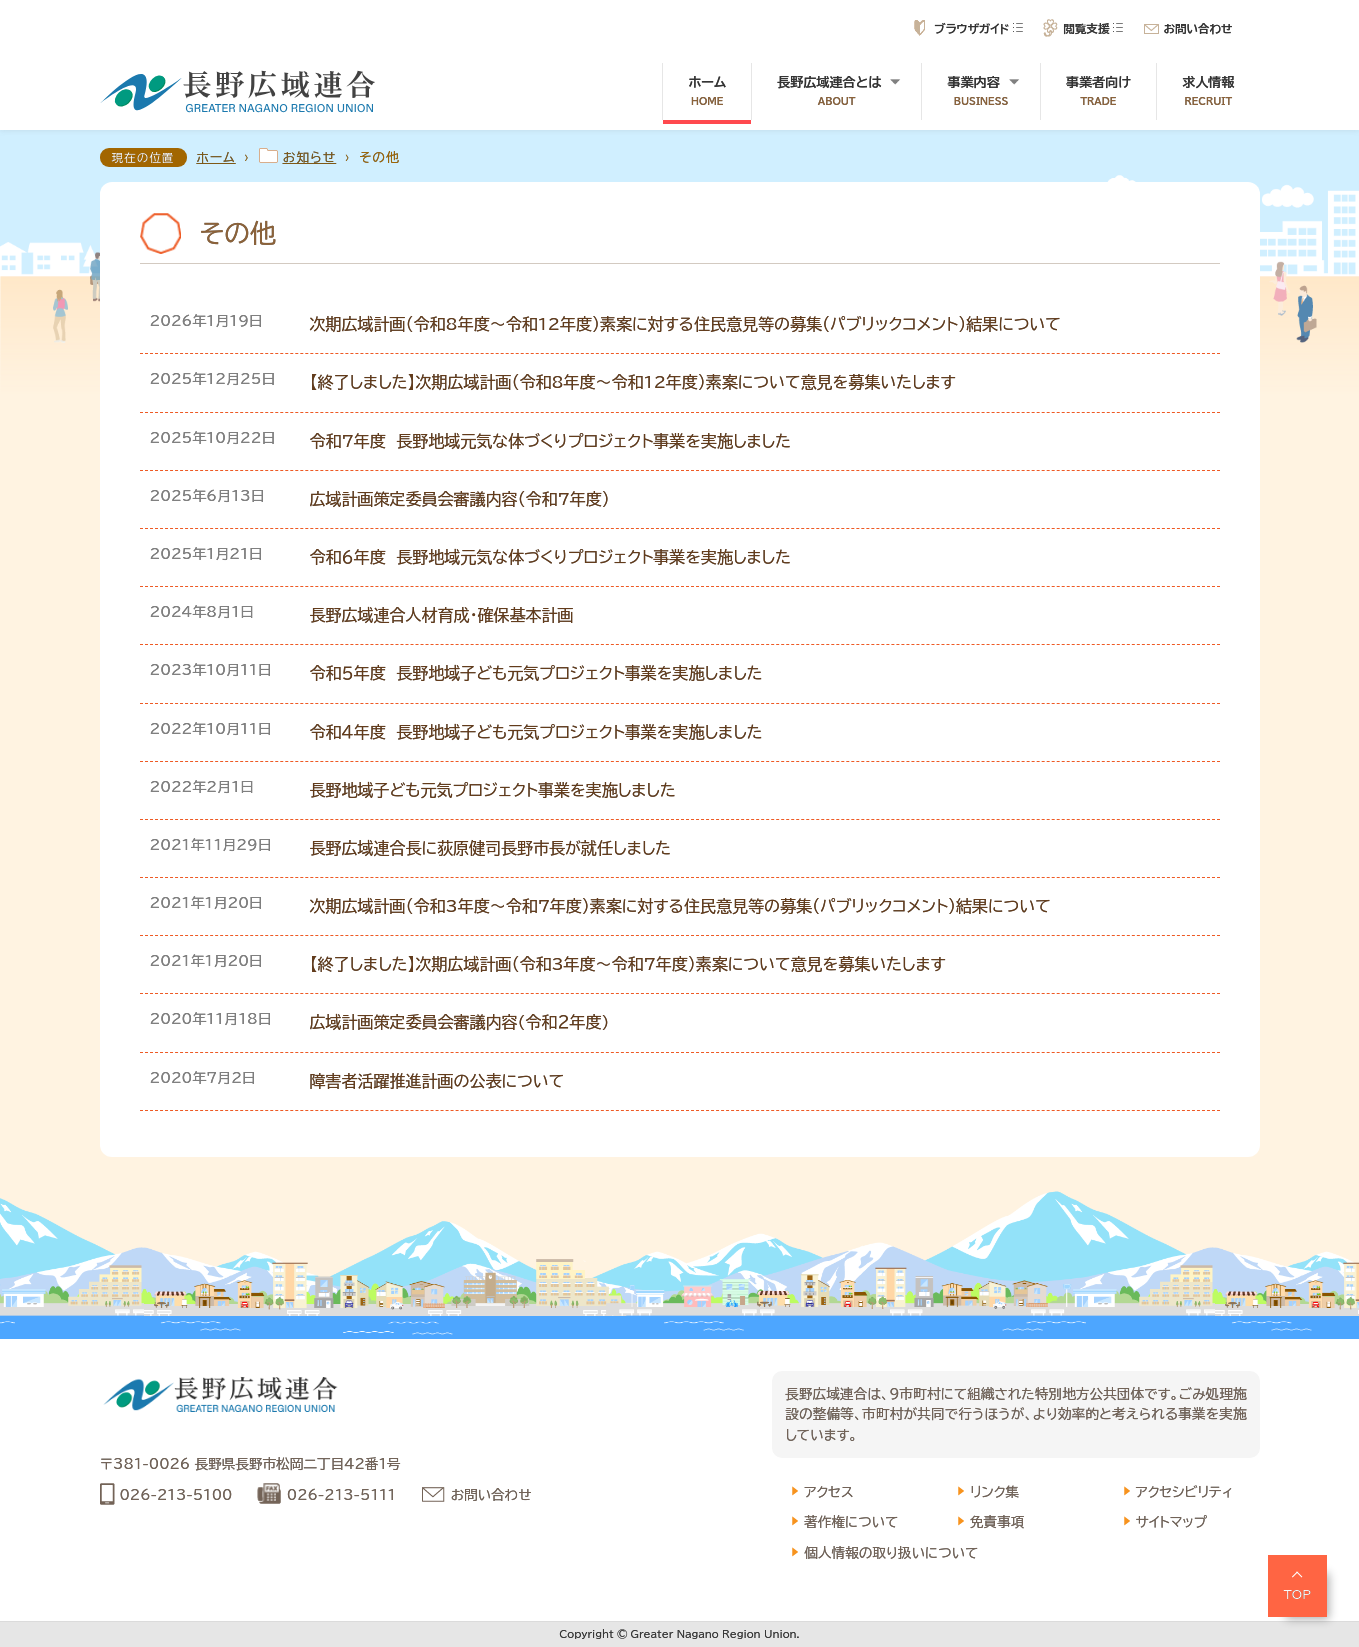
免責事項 (997, 1522)
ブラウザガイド (971, 28)
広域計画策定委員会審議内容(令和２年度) (460, 1022)
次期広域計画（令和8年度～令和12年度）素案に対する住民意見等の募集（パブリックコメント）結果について (685, 324)
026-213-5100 (176, 1495)
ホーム (707, 92)
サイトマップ (1172, 1522)
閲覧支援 (1086, 28)
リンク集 (994, 1492)
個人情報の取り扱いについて (891, 1553)
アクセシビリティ (1184, 1492)
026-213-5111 (341, 1495)
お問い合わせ (1197, 28)
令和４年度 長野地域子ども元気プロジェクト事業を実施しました (536, 732)
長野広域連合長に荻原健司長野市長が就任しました (490, 848)
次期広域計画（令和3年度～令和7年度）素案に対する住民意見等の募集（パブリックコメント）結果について (680, 906)
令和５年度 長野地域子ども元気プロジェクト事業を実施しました (536, 673)
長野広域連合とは (836, 92)
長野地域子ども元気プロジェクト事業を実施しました (493, 790)
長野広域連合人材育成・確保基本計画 (442, 615)
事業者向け (1098, 92)
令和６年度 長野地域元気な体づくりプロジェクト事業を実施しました (550, 557)
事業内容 (980, 92)
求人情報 (1208, 92)
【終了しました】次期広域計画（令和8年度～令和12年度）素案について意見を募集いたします (633, 382)
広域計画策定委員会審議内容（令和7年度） (460, 499)
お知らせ (310, 157)
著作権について (851, 1522)
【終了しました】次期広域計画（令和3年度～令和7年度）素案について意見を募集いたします (628, 964)
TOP (1298, 1594)
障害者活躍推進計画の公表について (437, 1081)
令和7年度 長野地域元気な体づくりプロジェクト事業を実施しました (550, 441)
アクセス (828, 1492)
